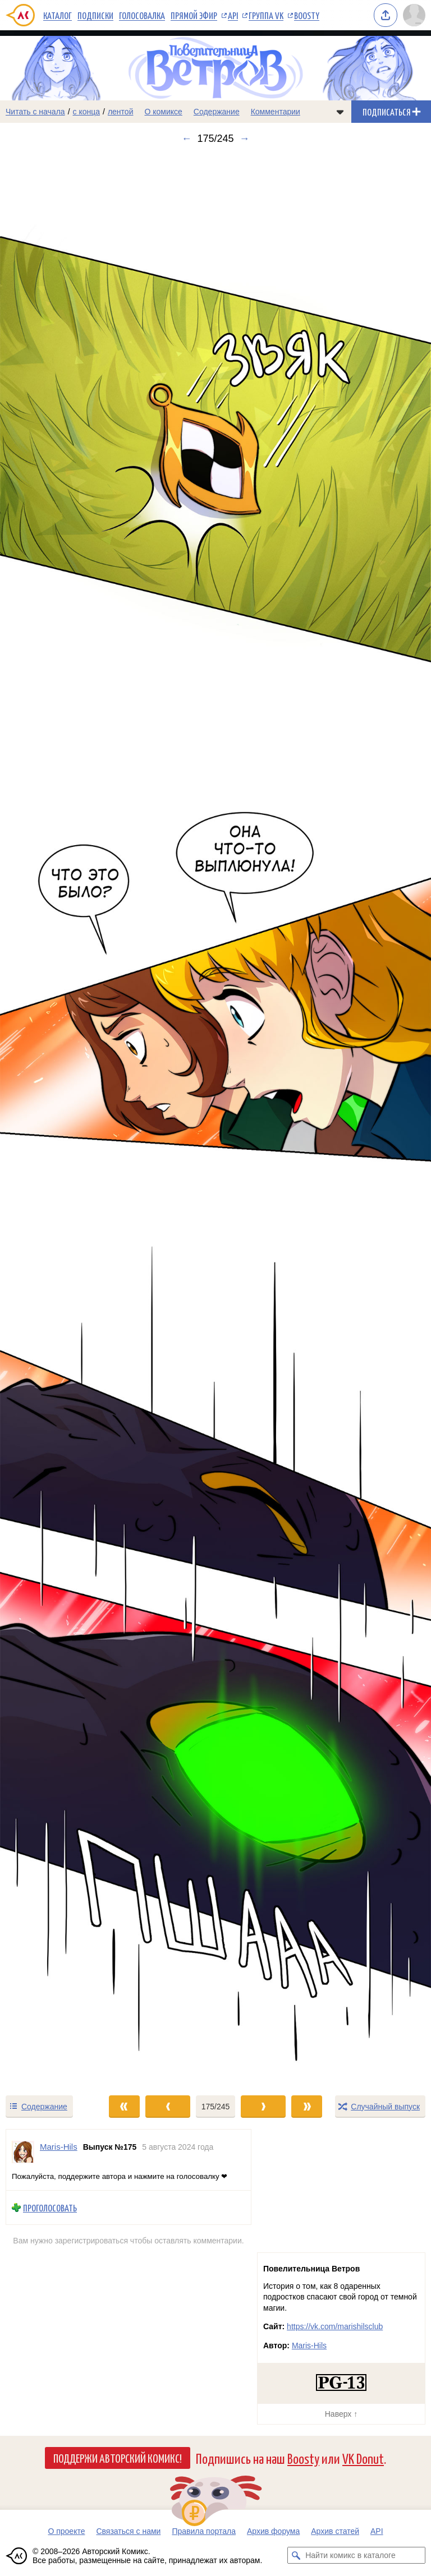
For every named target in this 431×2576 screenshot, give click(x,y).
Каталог (57, 15)
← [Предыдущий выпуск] (186, 138)
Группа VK (266, 15)
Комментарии (275, 111)
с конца (86, 111)
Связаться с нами (128, 2531)
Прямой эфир (194, 15)
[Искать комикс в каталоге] (296, 2555)
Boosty (306, 15)
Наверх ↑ (341, 2413)
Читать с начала (35, 111)
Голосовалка (142, 15)
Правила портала (204, 2531)
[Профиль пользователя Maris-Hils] (23, 2152)
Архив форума (273, 2531)
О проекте (66, 2531)
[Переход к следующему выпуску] (215, 1119)
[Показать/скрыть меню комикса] (340, 111)
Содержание (217, 111)
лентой (121, 111)
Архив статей (335, 2531)
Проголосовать (50, 2207)
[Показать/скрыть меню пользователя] (414, 15)
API (233, 15)
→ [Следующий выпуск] (245, 138)
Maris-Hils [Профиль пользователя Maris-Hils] (58, 2146)
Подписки (95, 15)
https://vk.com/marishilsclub (335, 2326)
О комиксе (163, 111)
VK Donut (363, 2458)
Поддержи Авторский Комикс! (117, 2457)
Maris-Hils (309, 2345)
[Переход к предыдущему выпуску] (54, 1119)
